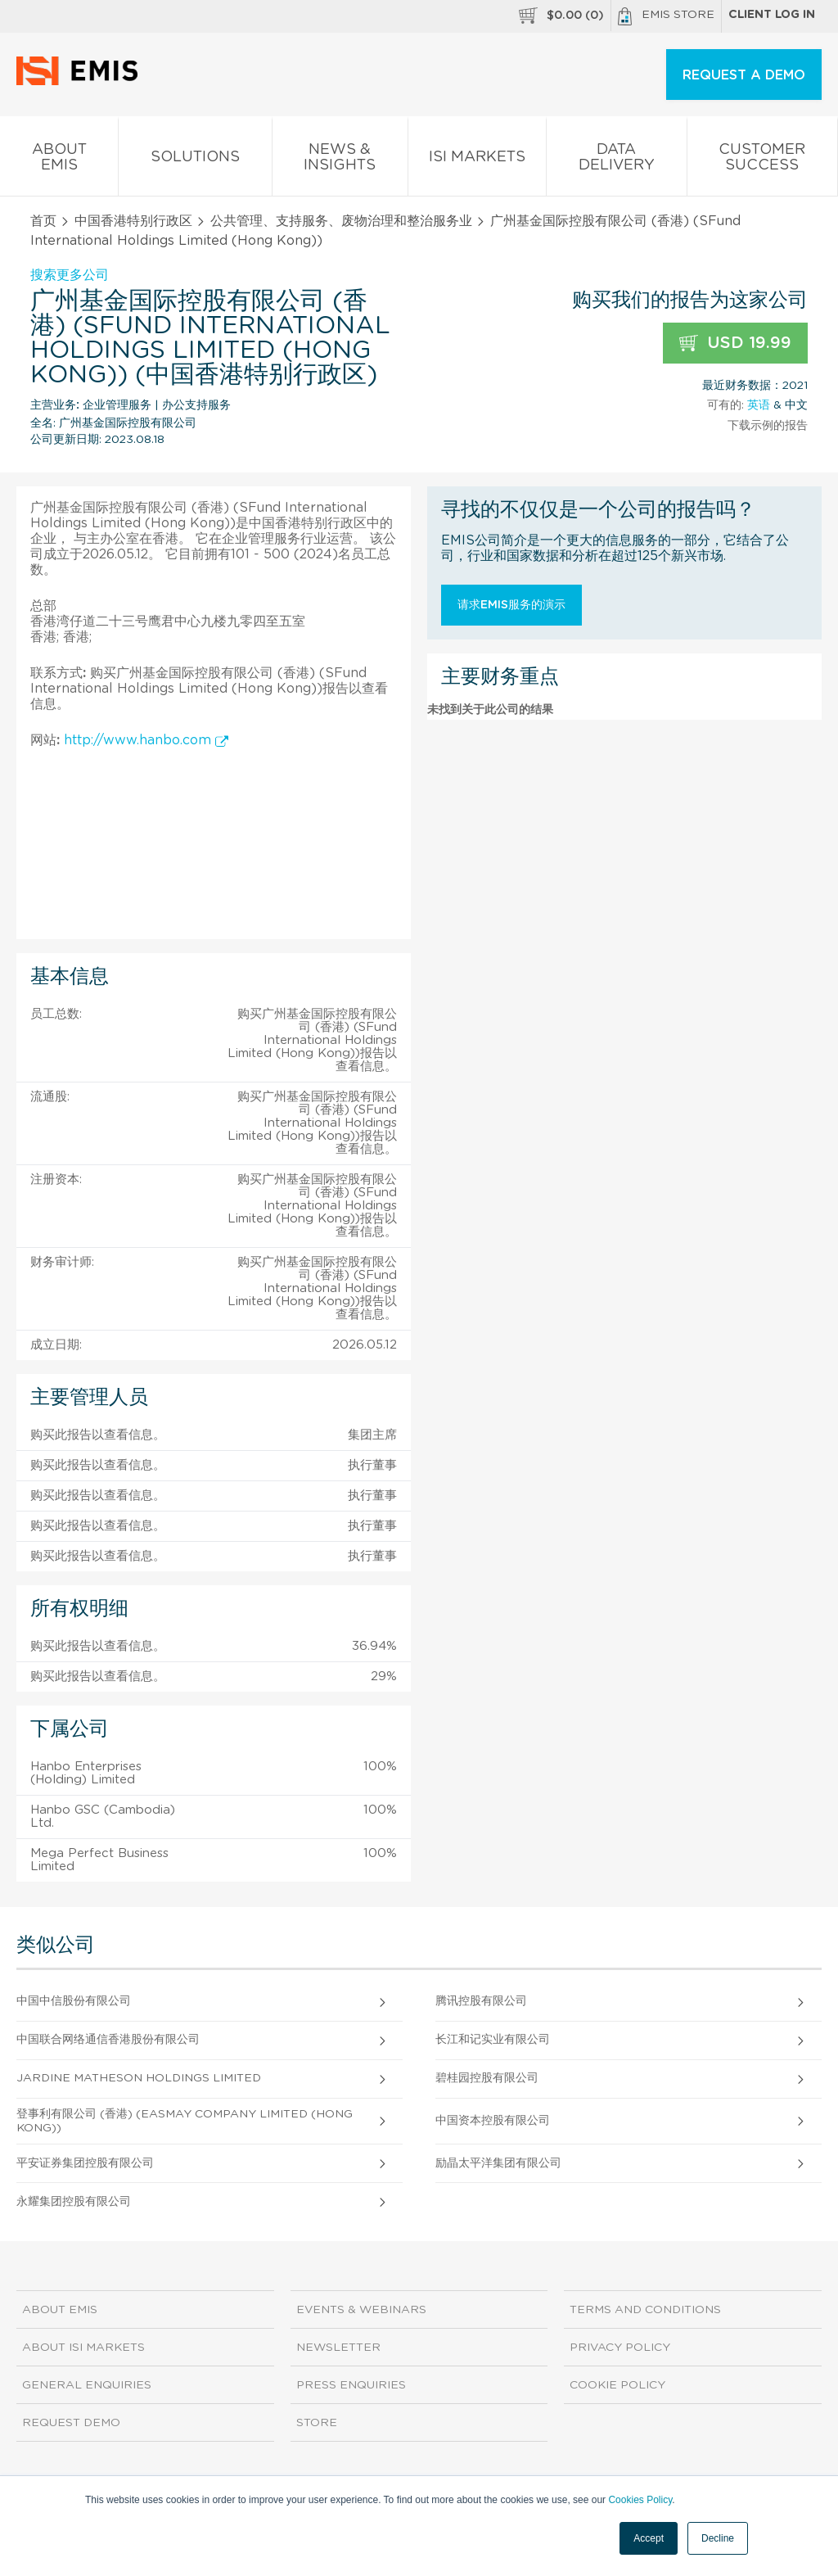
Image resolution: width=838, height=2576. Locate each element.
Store (316, 2423)
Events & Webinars (361, 2310)
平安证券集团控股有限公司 (85, 2163)
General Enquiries (86, 2385)
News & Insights (340, 160)
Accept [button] (648, 2538)
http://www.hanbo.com (146, 740)
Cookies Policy (640, 2500)
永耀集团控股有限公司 (73, 2202)
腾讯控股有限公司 (481, 2001)
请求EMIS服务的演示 (511, 605)
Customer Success (762, 160)
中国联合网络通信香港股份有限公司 (108, 2039)
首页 (43, 221)
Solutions (195, 160)
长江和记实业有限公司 (492, 2039)
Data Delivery (616, 160)
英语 (758, 405)
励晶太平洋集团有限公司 (498, 2163)
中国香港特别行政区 (133, 221)
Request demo (71, 2423)
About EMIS (58, 160)
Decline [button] (717, 2538)
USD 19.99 (735, 343)
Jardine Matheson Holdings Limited (138, 2078)
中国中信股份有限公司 (73, 2001)
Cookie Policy (617, 2385)
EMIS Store (666, 16)
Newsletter (338, 2347)
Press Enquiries (351, 2385)
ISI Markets (477, 160)
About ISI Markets (83, 2347)
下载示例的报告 (768, 426)
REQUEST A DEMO (744, 75)
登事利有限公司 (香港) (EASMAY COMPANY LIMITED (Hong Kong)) (184, 2121)
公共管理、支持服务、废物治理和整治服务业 (341, 221)
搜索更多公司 (69, 275)
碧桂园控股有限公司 (486, 2078)
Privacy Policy (620, 2347)
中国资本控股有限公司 (492, 2120)
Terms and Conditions (645, 2310)
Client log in (771, 14)
